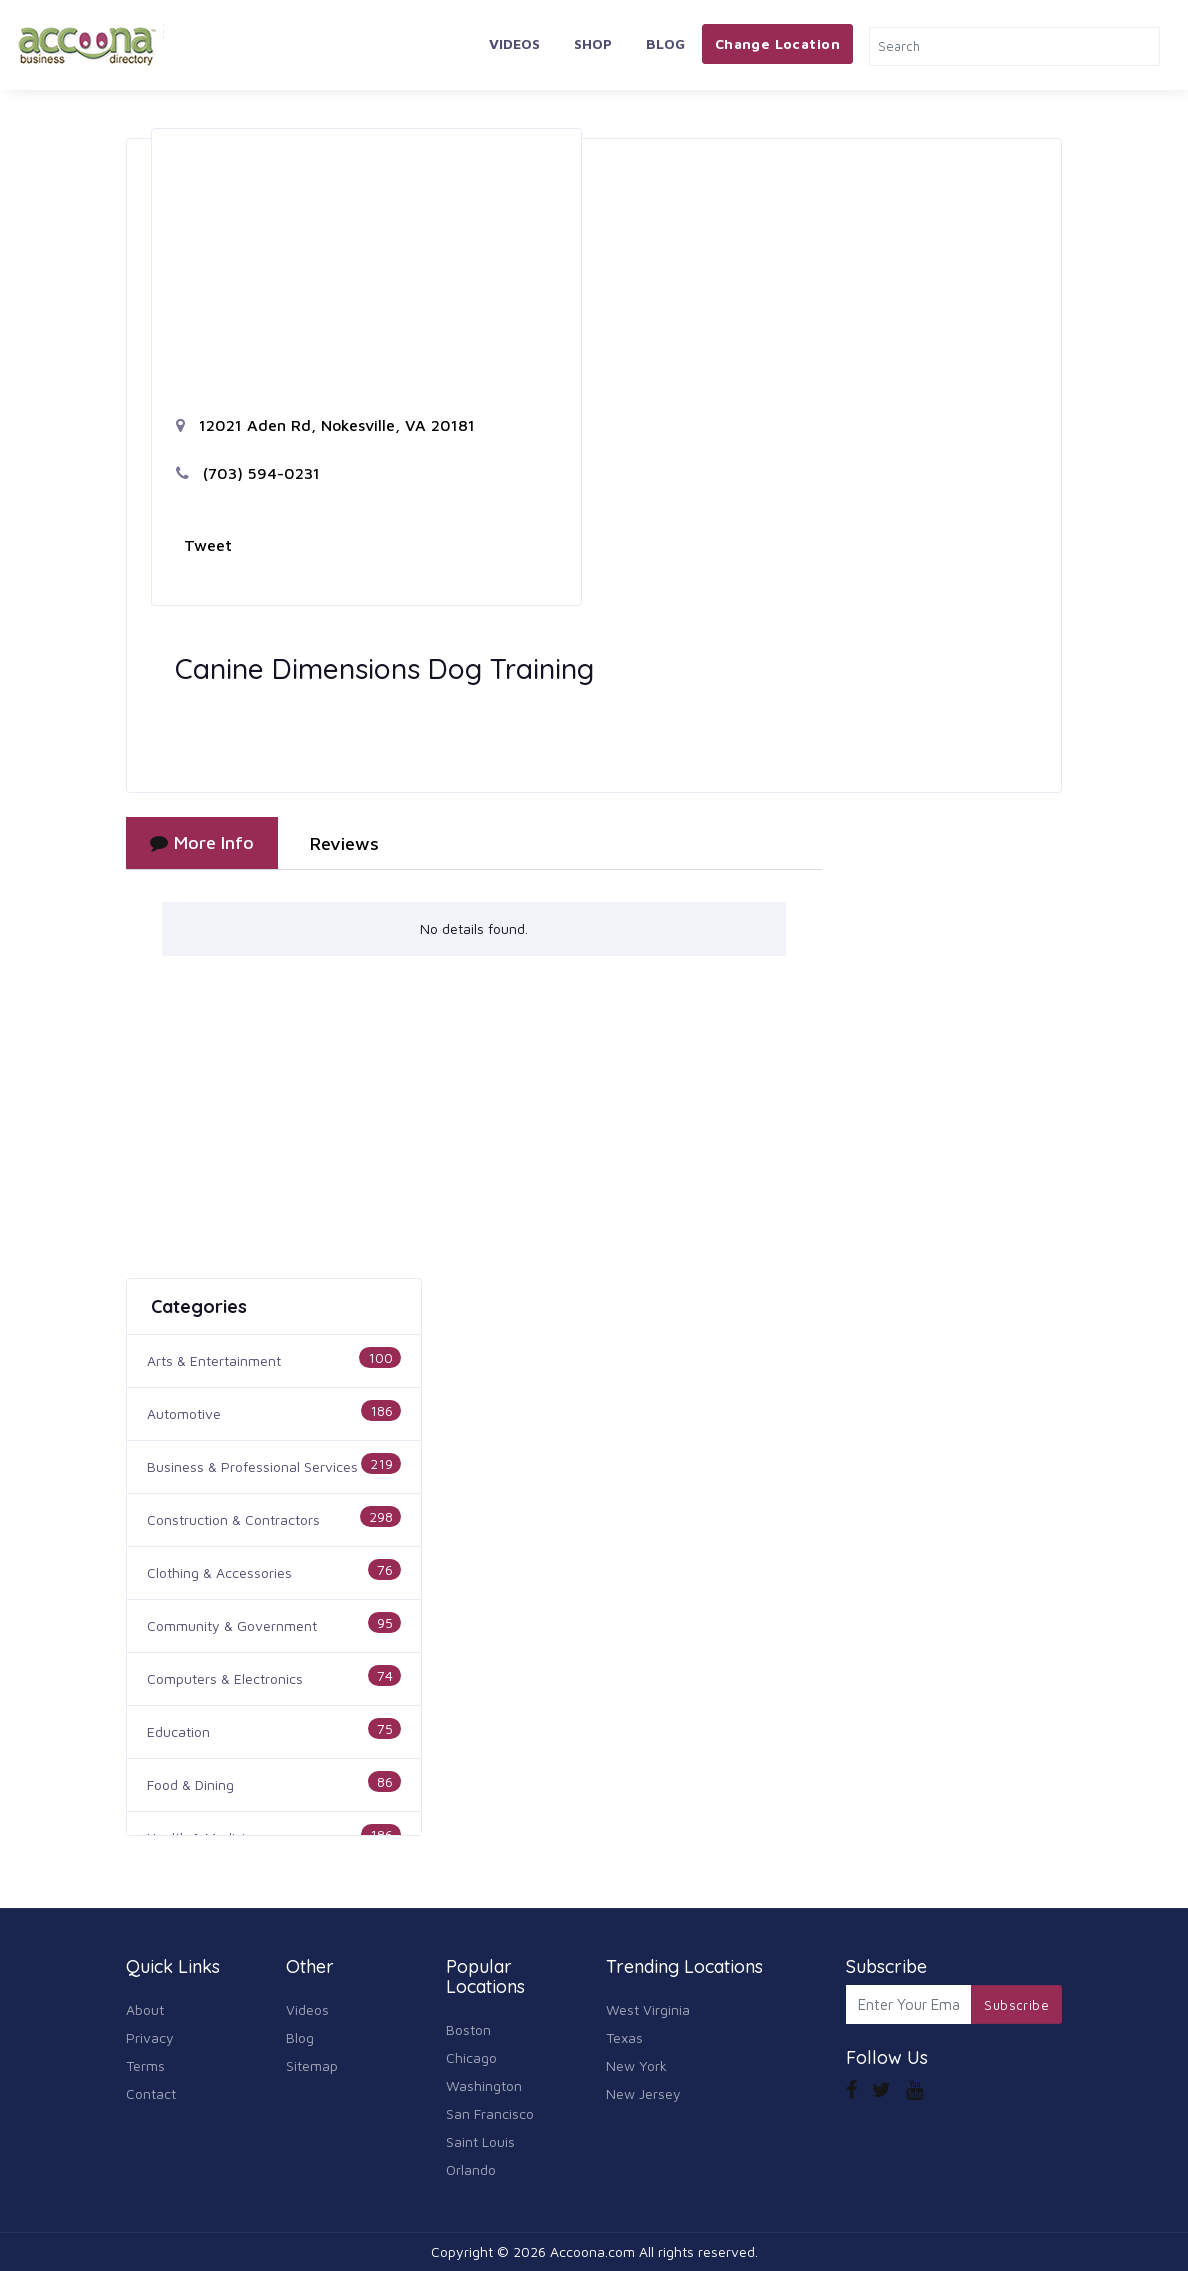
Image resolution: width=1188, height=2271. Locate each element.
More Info (202, 842)
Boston (468, 2029)
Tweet (208, 545)
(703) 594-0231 (248, 473)
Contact (151, 2093)
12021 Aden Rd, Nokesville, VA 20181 (325, 425)
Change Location (777, 43)
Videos (514, 43)
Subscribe (1016, 2005)
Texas (624, 2037)
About (145, 2009)
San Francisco (490, 2113)
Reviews (344, 843)
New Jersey (643, 2093)
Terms (145, 2065)
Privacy (150, 2037)
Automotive (184, 1413)
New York (636, 2065)
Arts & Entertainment (214, 1360)
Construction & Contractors (233, 1519)
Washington (484, 2085)
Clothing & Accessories (219, 1572)
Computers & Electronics (225, 1678)
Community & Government (232, 1625)
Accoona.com (592, 2251)
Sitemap (312, 2065)
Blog (665, 43)
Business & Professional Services (252, 1466)
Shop (593, 43)
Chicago (471, 2057)
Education (178, 1731)
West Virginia (648, 2009)
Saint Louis (480, 2141)
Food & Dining (190, 1784)
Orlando (471, 2169)
